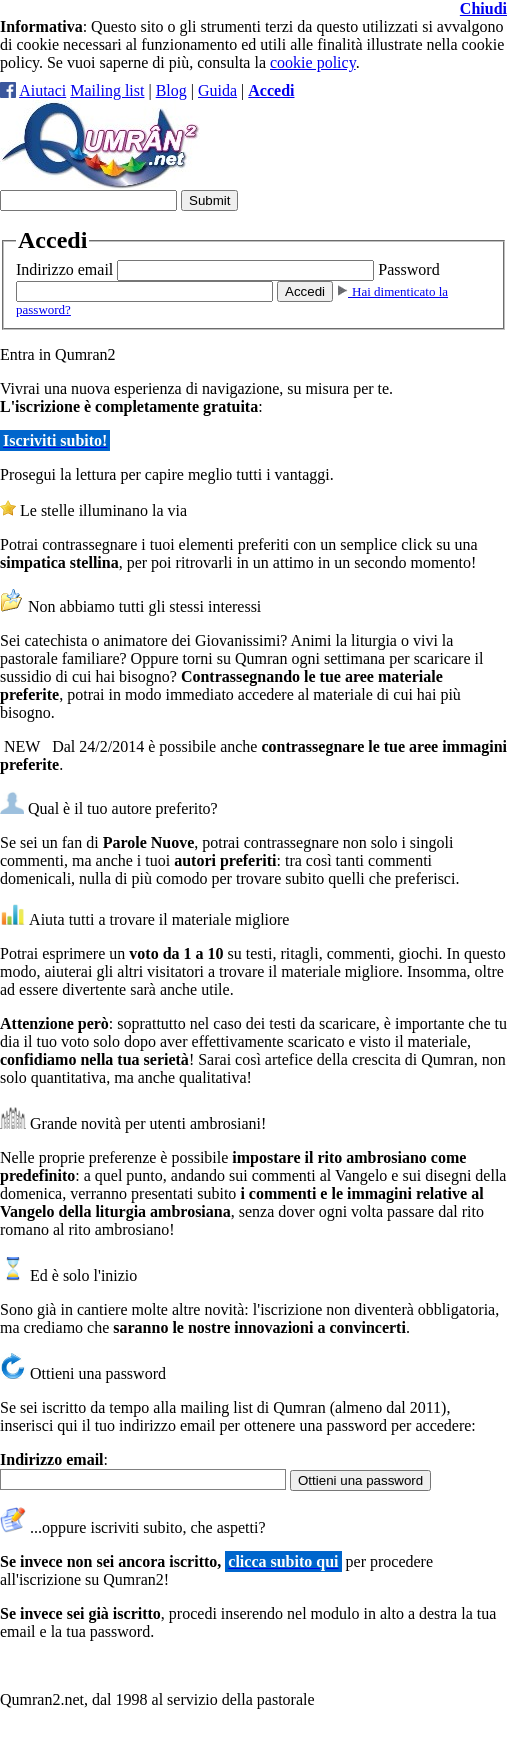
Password (408, 269)
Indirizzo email (64, 269)
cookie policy (313, 62)
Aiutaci (42, 90)
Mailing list (107, 90)
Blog (171, 90)
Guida (217, 90)
